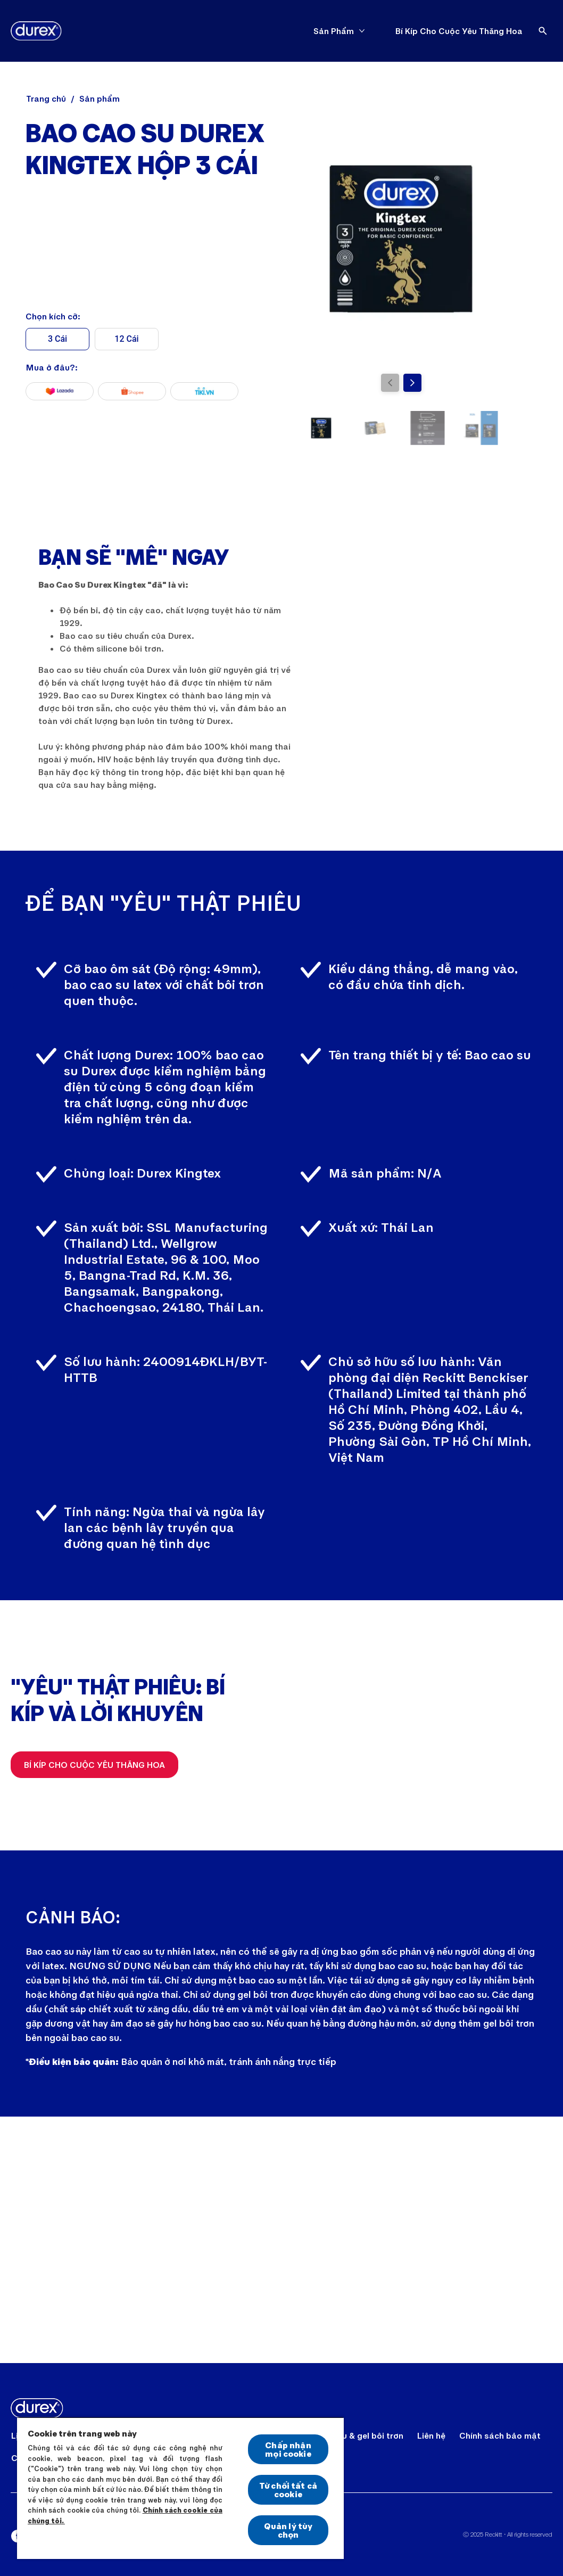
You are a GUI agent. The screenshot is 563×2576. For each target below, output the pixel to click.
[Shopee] (132, 391)
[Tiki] (204, 391)
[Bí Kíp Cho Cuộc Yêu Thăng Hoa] (459, 30)
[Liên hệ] (431, 2435)
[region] (180, 2488)
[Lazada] (60, 391)
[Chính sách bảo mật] (500, 2435)
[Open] (542, 30)
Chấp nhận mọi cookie (288, 2449)
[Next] (412, 383)
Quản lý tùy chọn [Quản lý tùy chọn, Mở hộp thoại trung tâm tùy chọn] (288, 2530)
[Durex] (36, 30)
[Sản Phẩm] (333, 30)
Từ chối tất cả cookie (288, 2489)
